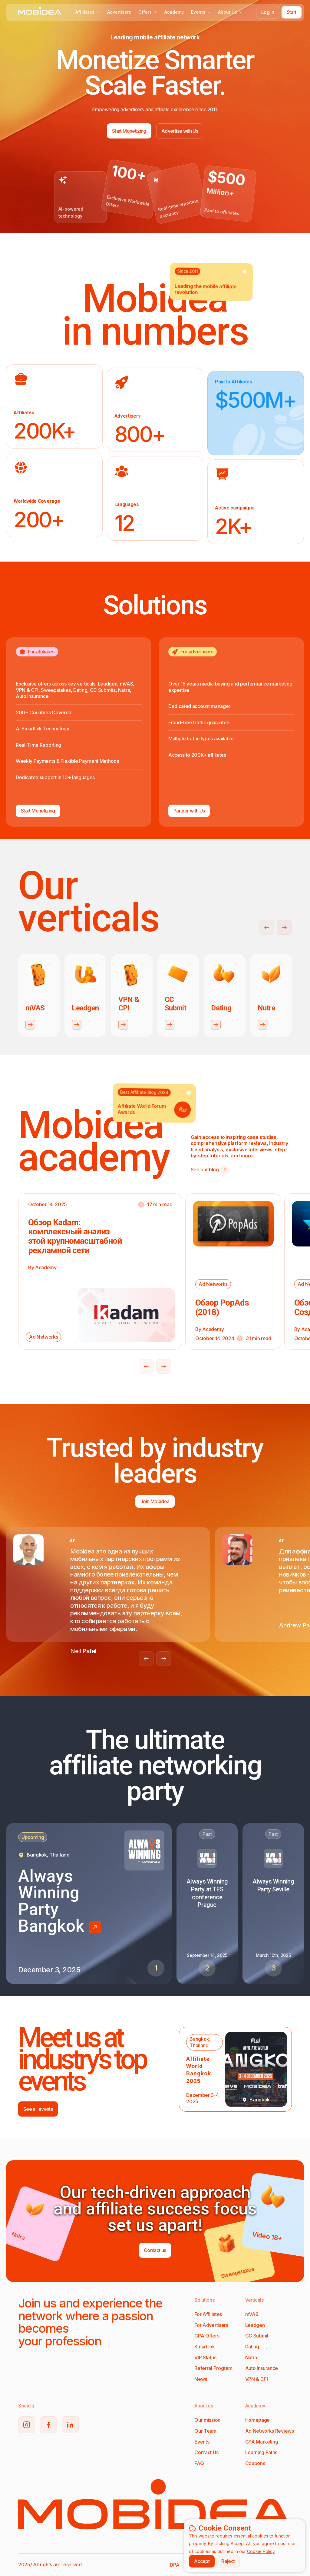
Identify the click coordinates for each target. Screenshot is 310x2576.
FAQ (199, 2463)
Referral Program (213, 2368)
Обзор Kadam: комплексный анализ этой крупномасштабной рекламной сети (75, 1236)
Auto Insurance (261, 2368)
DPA (174, 2565)
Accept (201, 2561)
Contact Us (206, 2452)
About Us (230, 12)
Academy (174, 12)
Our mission (207, 2420)
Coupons (255, 2463)
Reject (228, 2561)
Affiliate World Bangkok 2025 (198, 2069)
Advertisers (119, 12)
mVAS (252, 2314)
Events (201, 12)
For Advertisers (211, 2325)
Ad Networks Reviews (269, 2431)
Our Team (205, 2431)
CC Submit (257, 2336)
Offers (147, 12)
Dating (252, 2347)
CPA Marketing (261, 2442)
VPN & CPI (256, 2379)
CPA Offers (206, 2336)
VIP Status (205, 2357)
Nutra (251, 2357)
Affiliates (87, 12)
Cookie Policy (261, 2551)
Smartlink (204, 2347)
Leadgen (255, 2325)
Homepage (257, 2420)
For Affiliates (208, 2314)
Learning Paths (261, 2452)
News (200, 2379)
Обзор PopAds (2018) (222, 1307)
